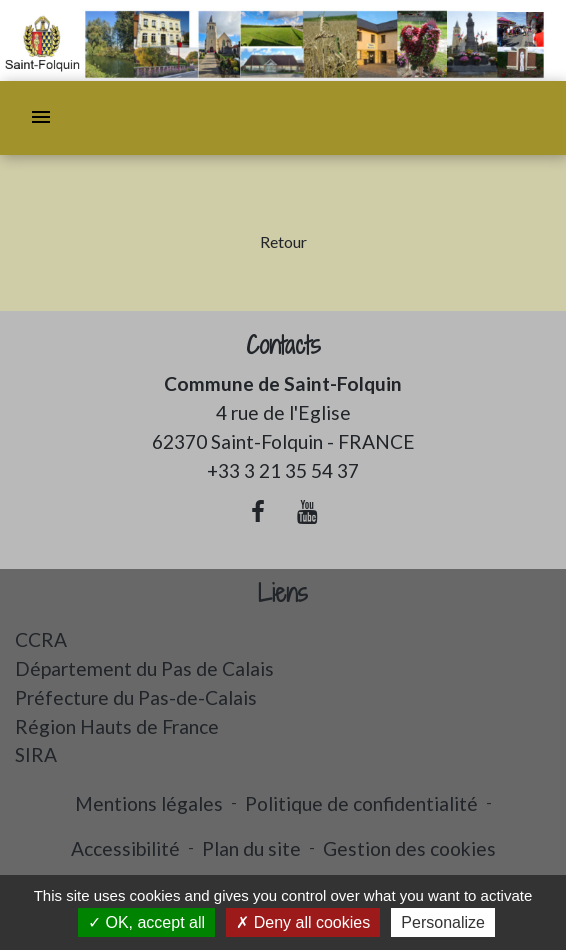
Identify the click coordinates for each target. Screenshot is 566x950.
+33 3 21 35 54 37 (283, 470)
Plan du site (251, 848)
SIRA (36, 754)
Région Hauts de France (117, 726)
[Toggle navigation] (41, 118)
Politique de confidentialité (361, 803)
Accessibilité (125, 848)
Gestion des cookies (409, 848)
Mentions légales (149, 803)
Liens (283, 593)
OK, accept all (146, 922)
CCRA (41, 639)
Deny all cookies (303, 922)
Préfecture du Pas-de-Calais (136, 697)
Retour (283, 241)
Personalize (443, 922)
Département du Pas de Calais (144, 668)
